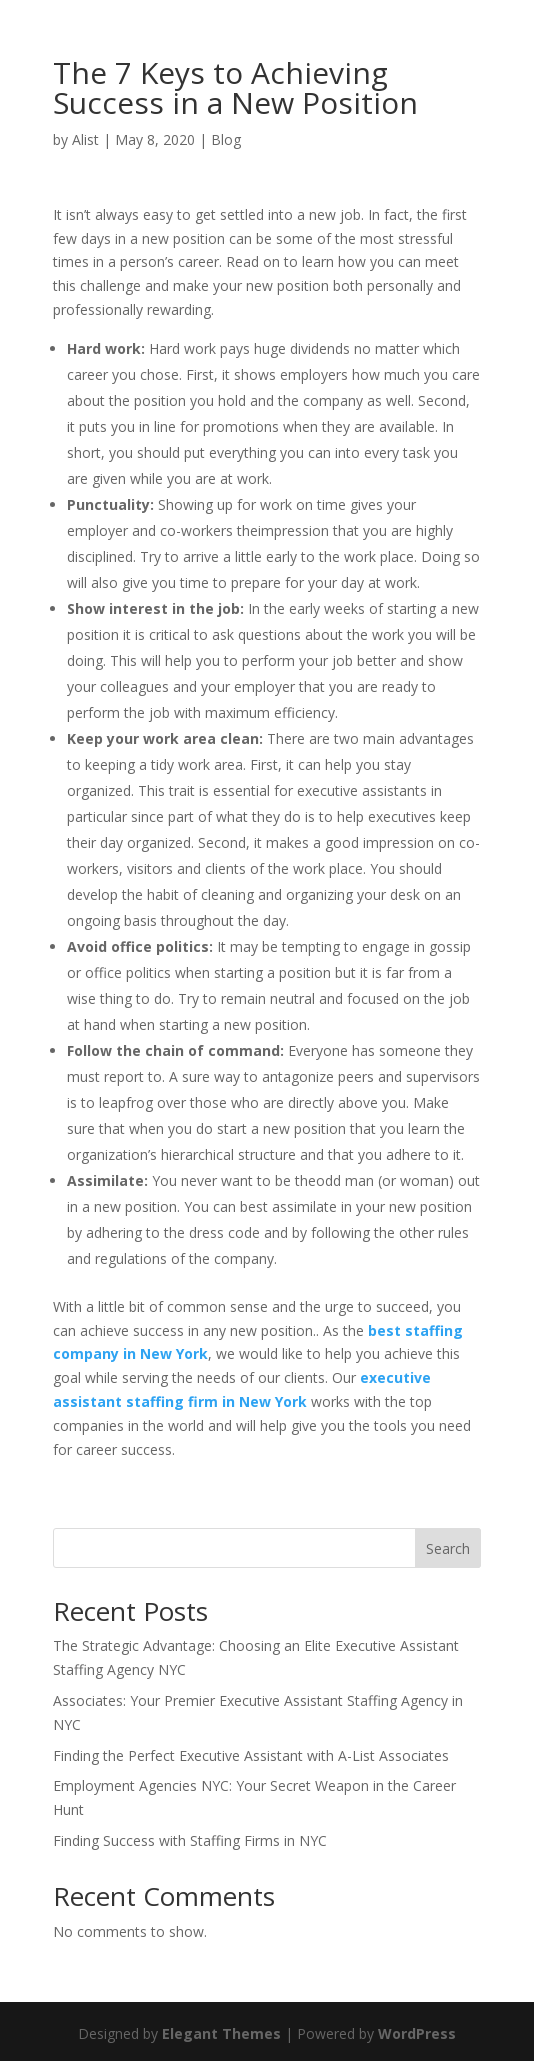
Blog (226, 139)
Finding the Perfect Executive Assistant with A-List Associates (251, 1755)
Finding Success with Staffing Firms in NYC (190, 1840)
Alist (85, 139)
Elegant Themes (221, 2033)
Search (448, 1548)
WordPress (417, 2033)
